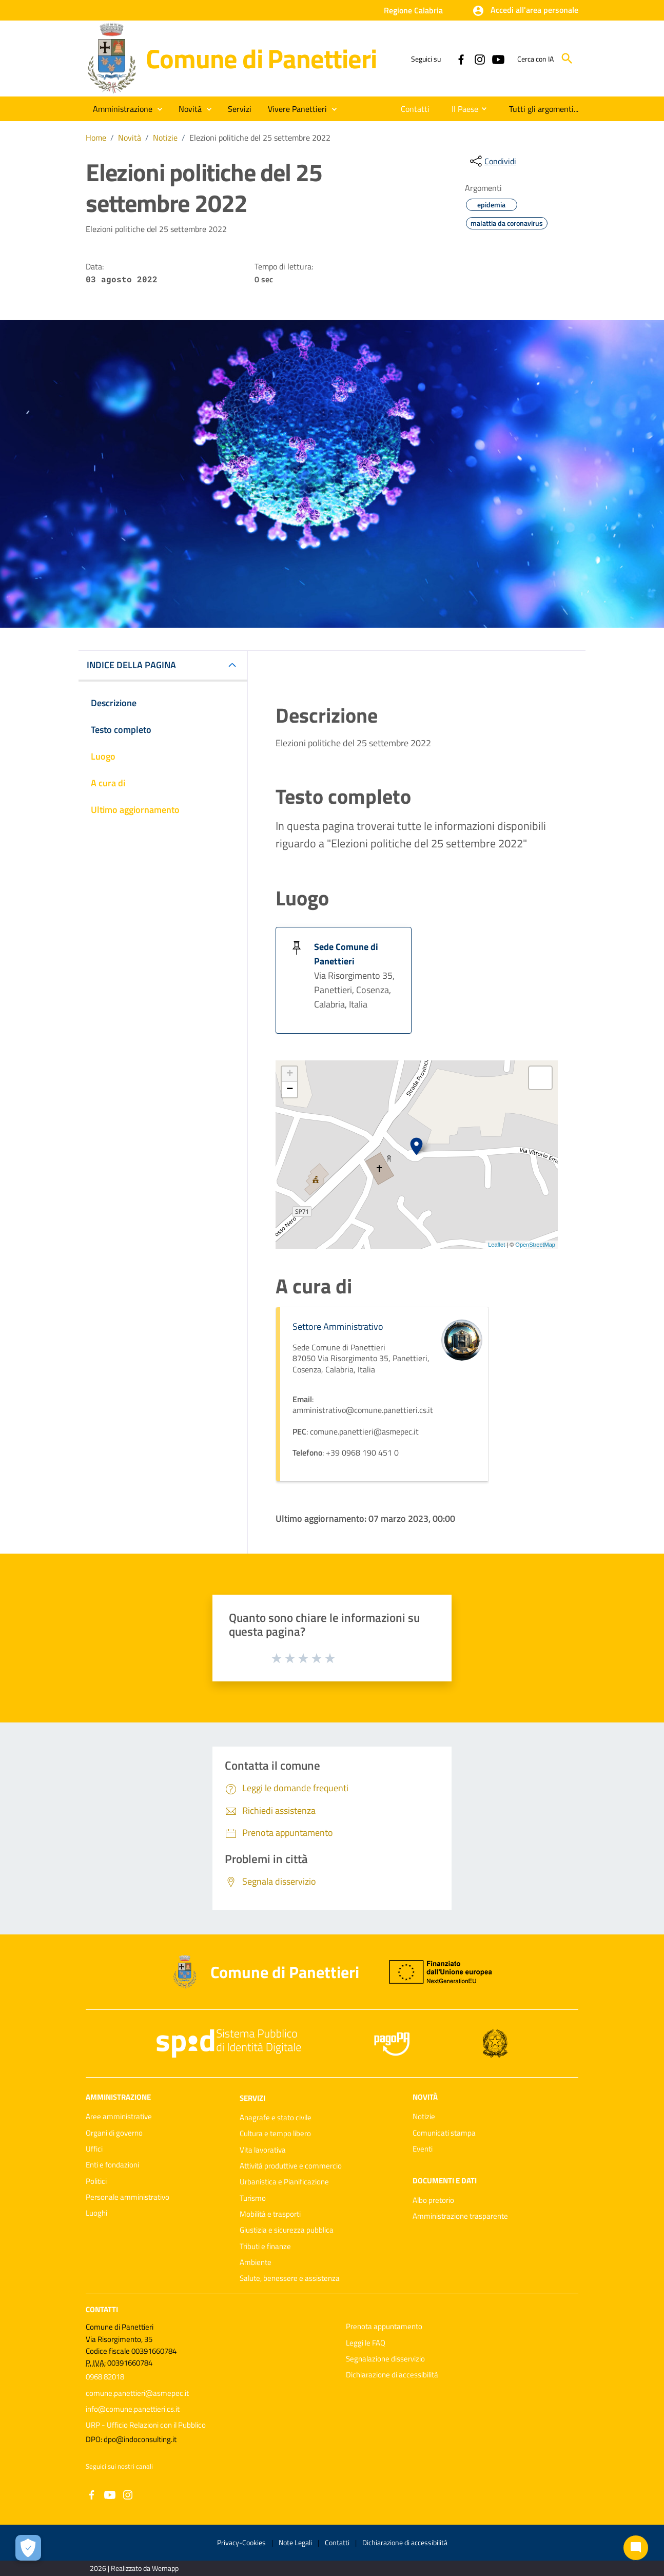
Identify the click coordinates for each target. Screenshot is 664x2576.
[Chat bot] (636, 2548)
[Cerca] (567, 58)
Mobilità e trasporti (270, 2214)
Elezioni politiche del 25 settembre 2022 (259, 137)
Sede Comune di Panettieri (346, 954)
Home (96, 137)
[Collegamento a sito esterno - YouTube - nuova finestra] (498, 58)
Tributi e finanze (265, 2246)
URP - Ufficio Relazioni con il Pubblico (146, 2425)
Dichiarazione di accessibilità (392, 2374)
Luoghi (96, 2213)
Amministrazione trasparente (460, 2216)
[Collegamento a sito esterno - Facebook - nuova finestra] (461, 58)
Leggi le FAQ (365, 2343)
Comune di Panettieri (261, 58)
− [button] (289, 1089)
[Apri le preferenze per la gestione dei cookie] (28, 2548)
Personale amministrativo (127, 2197)
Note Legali (295, 2542)
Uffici (94, 2149)
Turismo (253, 2198)
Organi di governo (114, 2133)
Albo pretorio (433, 2200)
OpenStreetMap (535, 1245)
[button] (525, 11)
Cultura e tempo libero (275, 2133)
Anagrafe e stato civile (275, 2117)
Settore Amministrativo (337, 1326)
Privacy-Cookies (241, 2542)
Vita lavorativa (263, 2150)
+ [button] (289, 1074)
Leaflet (496, 1245)
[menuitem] (412, 109)
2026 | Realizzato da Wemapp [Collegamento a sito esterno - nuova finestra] (134, 2568)
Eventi (423, 2149)
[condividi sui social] (492, 161)
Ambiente (255, 2262)
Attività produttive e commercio (291, 2166)
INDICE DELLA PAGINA (131, 665)
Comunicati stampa (444, 2133)
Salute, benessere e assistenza (290, 2278)
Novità (129, 137)
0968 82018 (105, 2377)
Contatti (102, 2309)
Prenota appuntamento (384, 2326)
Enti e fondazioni (112, 2165)
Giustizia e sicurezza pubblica (287, 2230)
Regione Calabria (413, 10)
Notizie (165, 137)
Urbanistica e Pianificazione (284, 2181)
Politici (96, 2181)
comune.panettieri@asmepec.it (137, 2393)
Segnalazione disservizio (385, 2359)
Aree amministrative (119, 2116)
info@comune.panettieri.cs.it (133, 2409)
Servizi (252, 2098)
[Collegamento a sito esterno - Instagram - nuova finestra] (479, 58)
